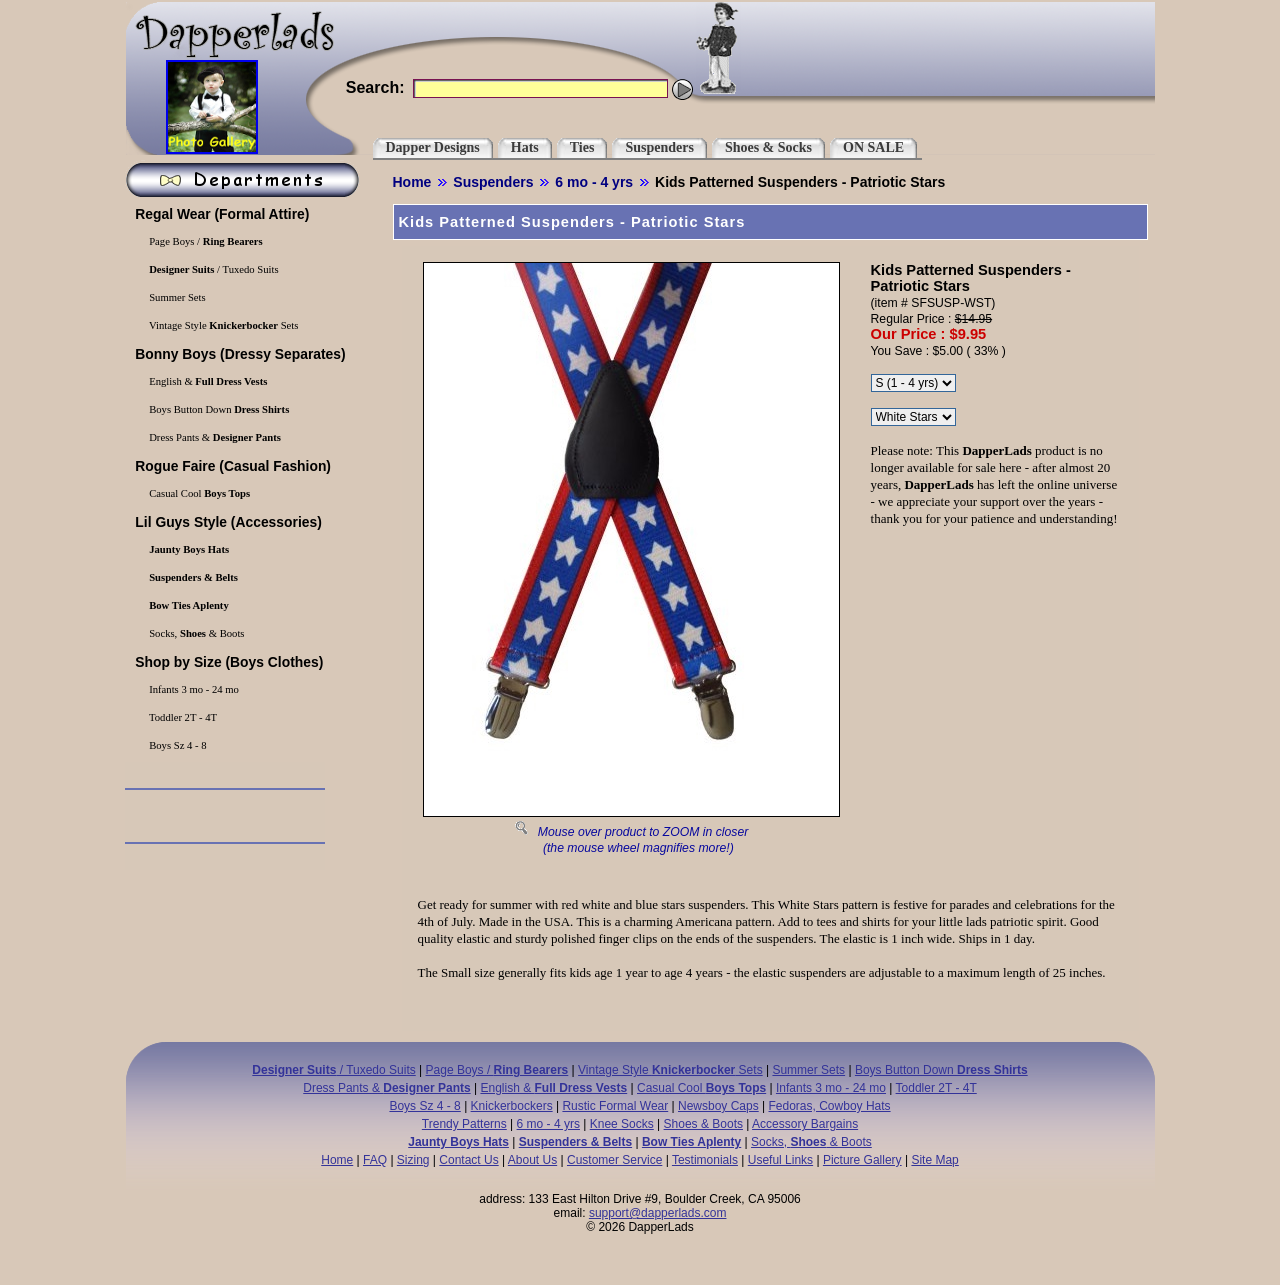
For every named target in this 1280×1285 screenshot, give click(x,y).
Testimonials (705, 1160)
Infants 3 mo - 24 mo (193, 689)
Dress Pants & (214, 437)
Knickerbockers (512, 1106)
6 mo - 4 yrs (594, 182)
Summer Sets (176, 297)
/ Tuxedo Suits (213, 269)
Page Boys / (205, 241)
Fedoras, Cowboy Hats (830, 1106)
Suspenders (493, 182)
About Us (532, 1160)
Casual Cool (199, 493)
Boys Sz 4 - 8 (177, 745)
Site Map (934, 1160)
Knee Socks (622, 1124)
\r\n (913, 383)
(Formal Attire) (221, 214)
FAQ (375, 1160)
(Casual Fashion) (231, 466)
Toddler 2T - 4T (182, 717)
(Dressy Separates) (239, 354)
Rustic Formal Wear (615, 1106)
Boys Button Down (218, 409)
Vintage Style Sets (223, 325)
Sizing (413, 1160)
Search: (375, 87)
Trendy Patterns (464, 1124)
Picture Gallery (862, 1160)
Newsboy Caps (718, 1106)
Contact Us (468, 1160)
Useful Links (780, 1160)
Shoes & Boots (703, 1124)
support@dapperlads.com (658, 1213)
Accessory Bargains (805, 1124)
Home (412, 182)
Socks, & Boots (196, 633)
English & (207, 381)
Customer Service (614, 1160)
